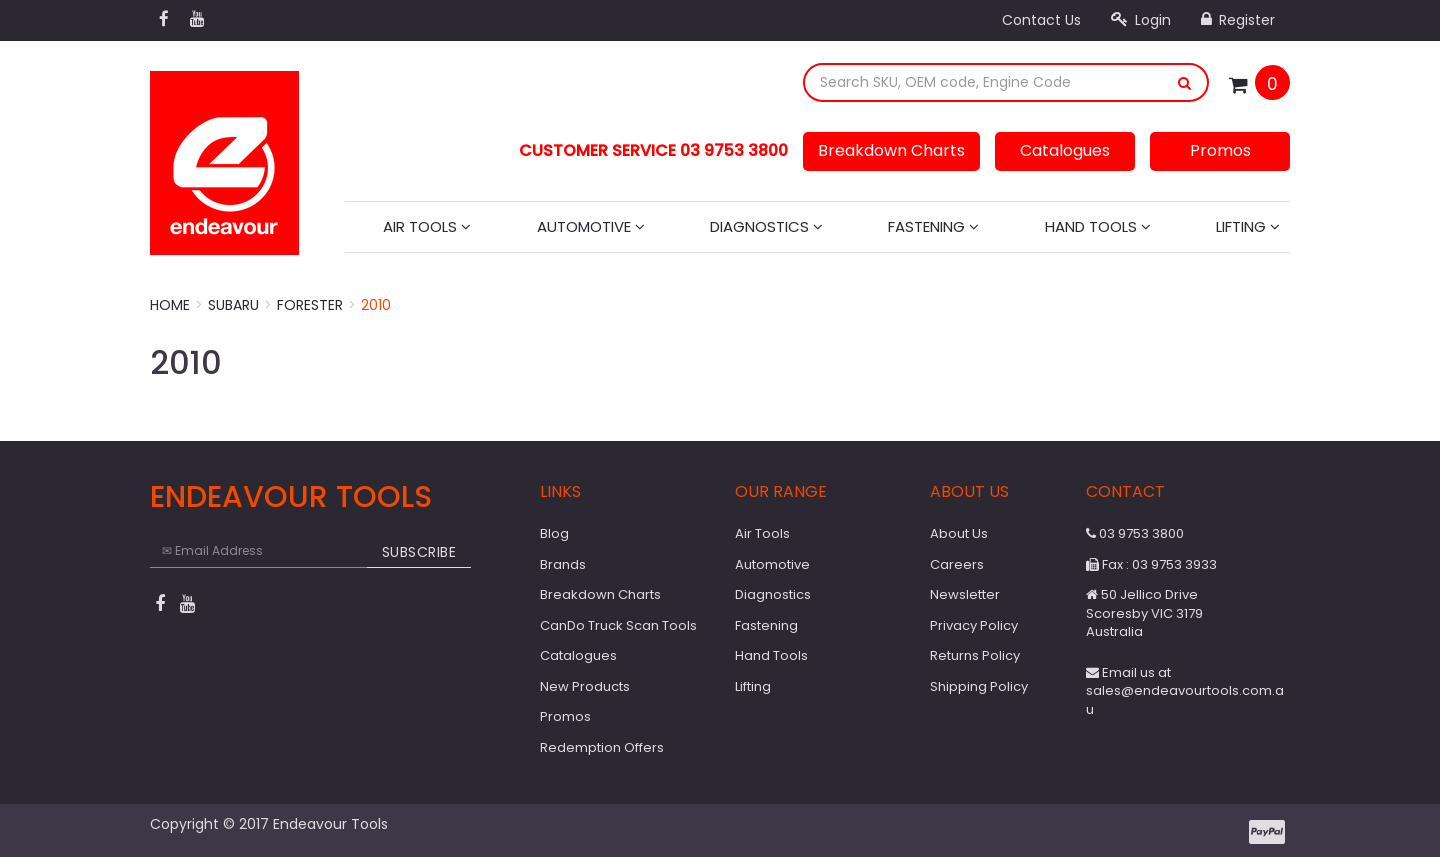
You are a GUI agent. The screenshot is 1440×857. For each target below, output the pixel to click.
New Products (585, 686)
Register (1238, 20)
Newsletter (965, 594)
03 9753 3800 (1135, 533)
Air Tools (427, 226)
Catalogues (1065, 150)
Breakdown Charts (891, 150)
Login (1141, 20)
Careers (957, 564)
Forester (310, 305)
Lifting (1248, 226)
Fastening (933, 226)
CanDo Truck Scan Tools (618, 625)
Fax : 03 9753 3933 (1151, 564)
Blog (554, 533)
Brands (563, 564)
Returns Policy (975, 655)
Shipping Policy (979, 686)
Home (170, 305)
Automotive (591, 226)
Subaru (233, 305)
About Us (959, 533)
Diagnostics (766, 226)
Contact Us (1041, 20)
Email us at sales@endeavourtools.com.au (1185, 691)
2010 (376, 305)
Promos (1220, 150)
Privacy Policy (974, 625)
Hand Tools (1098, 226)
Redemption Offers (602, 747)
